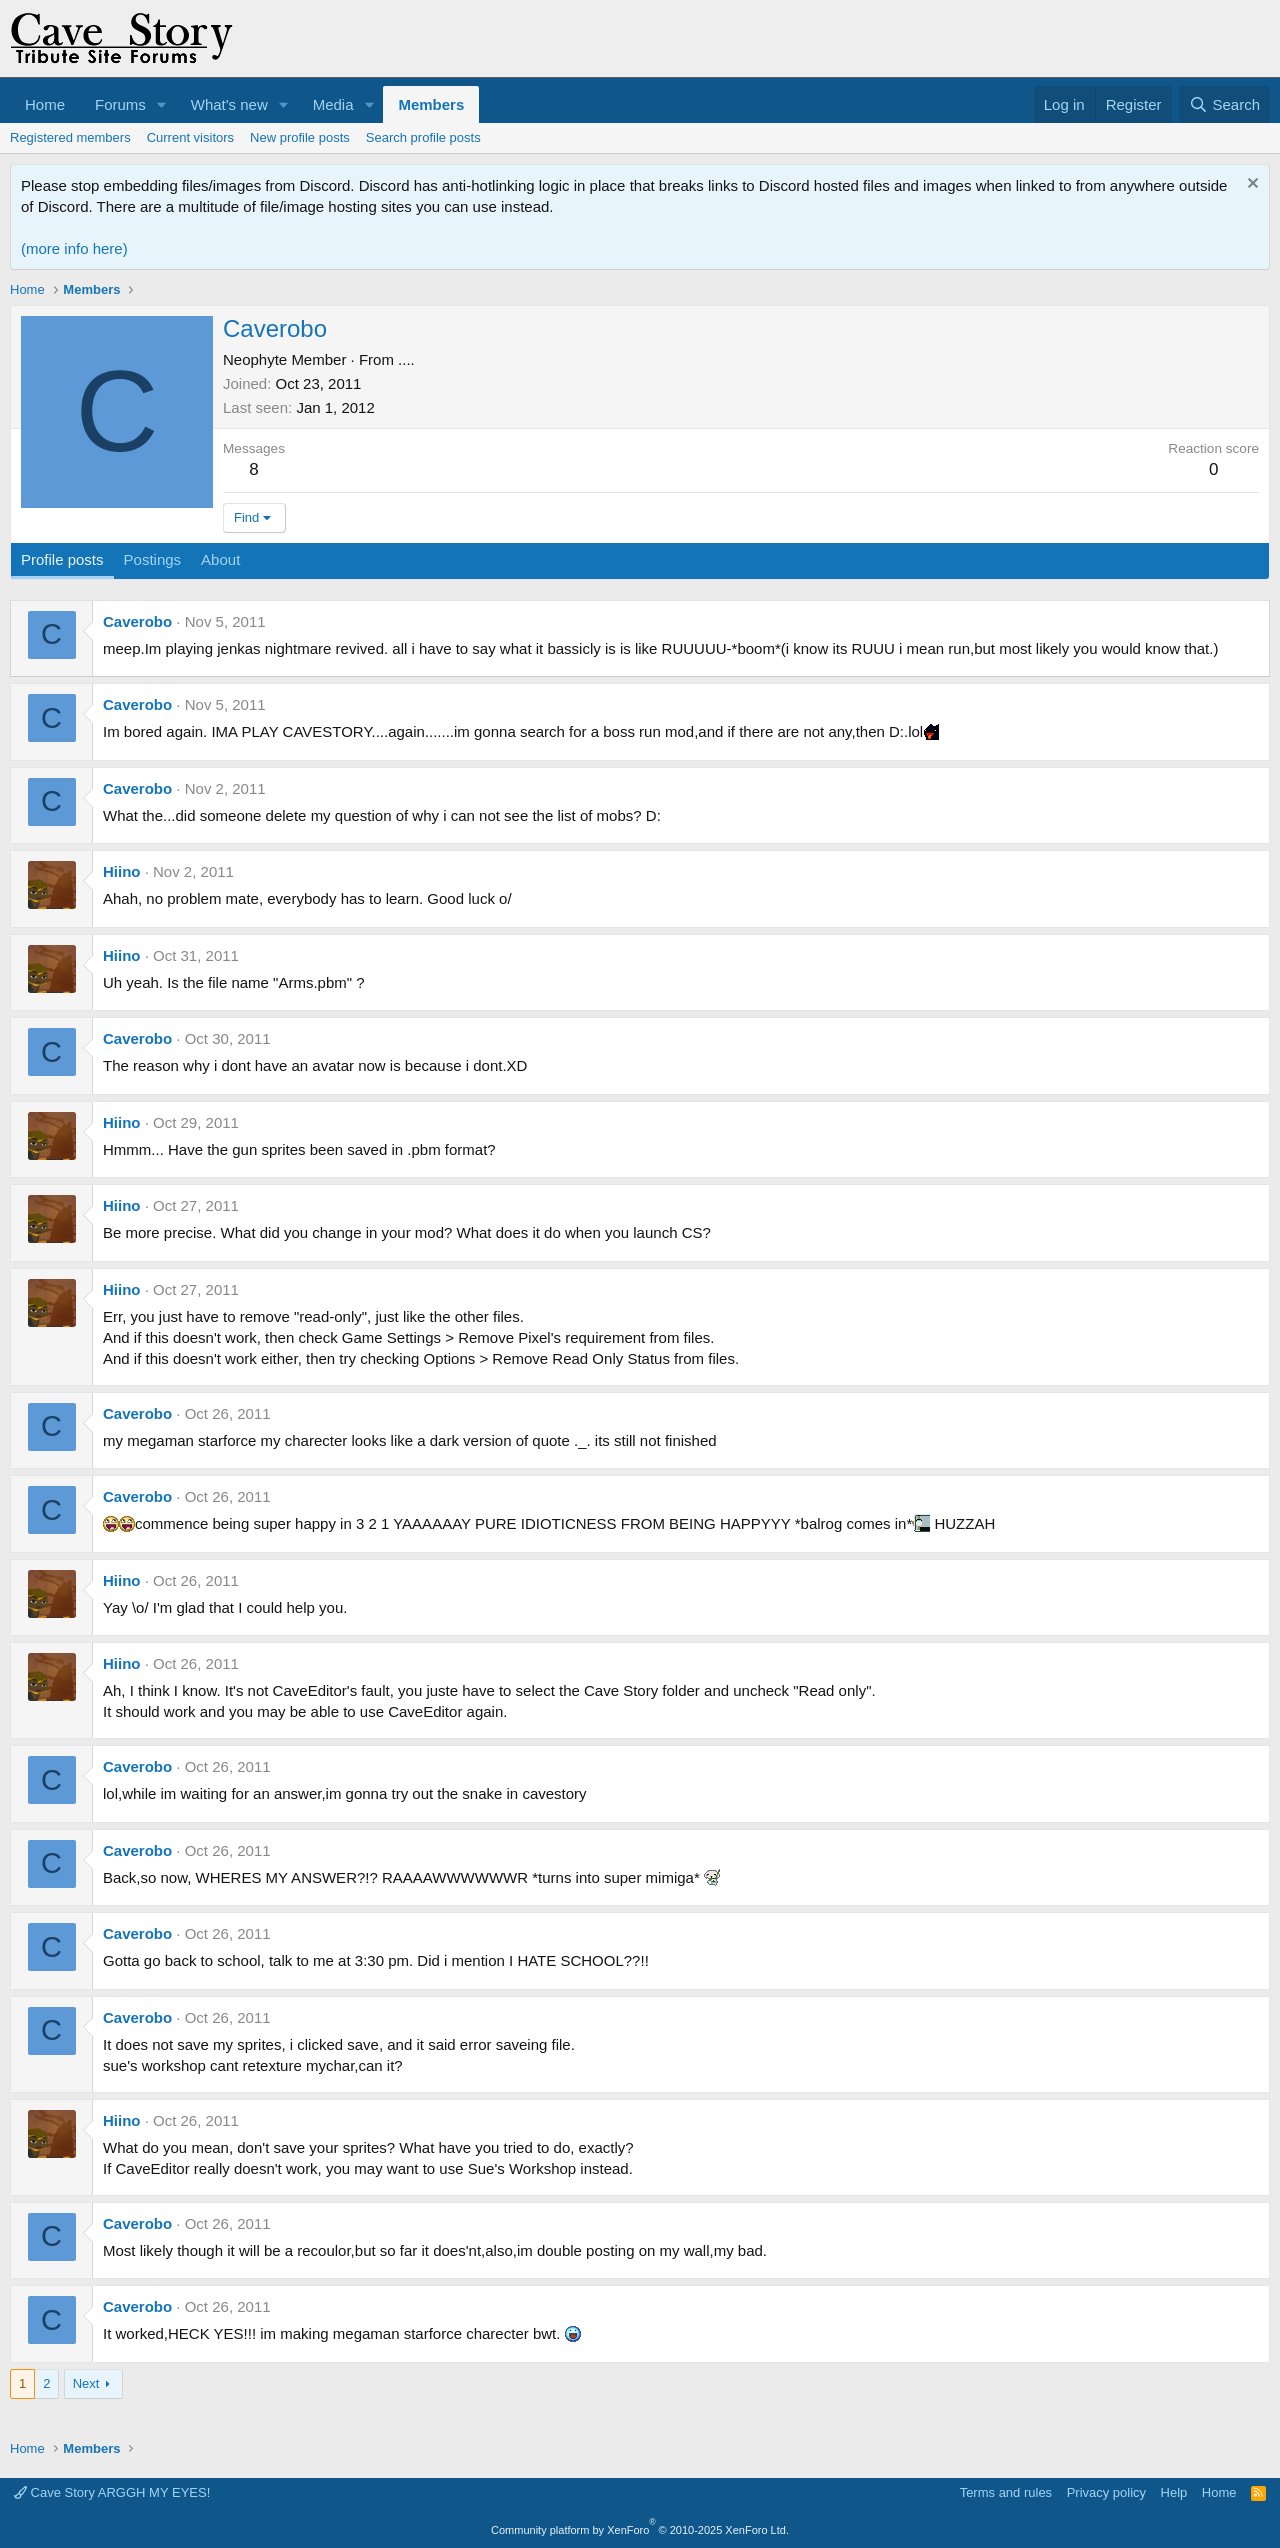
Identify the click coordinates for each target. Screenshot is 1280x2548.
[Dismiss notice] (1250, 185)
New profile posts (300, 137)
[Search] (1224, 104)
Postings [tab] (153, 559)
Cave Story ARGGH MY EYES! (112, 2492)
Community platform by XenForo (640, 2530)
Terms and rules (1006, 2492)
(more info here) (74, 248)
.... (406, 359)
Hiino (122, 871)
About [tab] (220, 559)
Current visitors (190, 137)
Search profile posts (423, 137)
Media (333, 104)
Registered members (70, 137)
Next (86, 2383)
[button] (162, 104)
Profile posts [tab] (62, 559)
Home (45, 104)
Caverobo (137, 621)
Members (431, 104)
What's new (229, 104)
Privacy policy (1106, 2492)
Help (1174, 2492)
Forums (120, 104)
